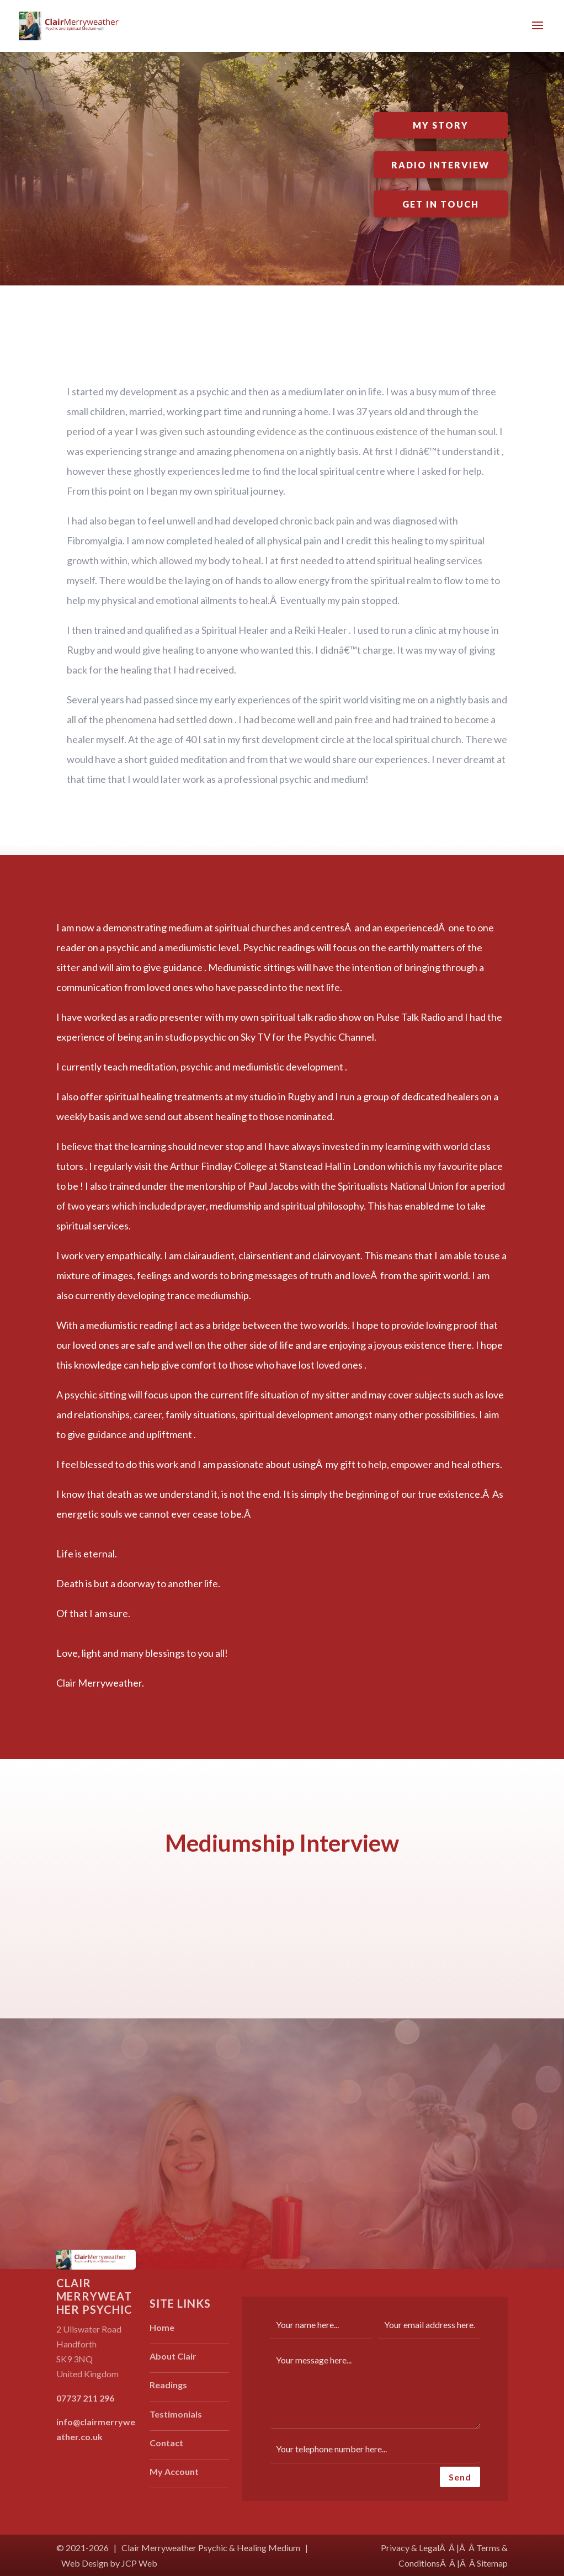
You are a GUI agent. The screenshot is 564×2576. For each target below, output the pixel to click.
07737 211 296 (85, 2398)
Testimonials (176, 2414)
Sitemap (492, 2563)
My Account (174, 2471)
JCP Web (139, 2563)
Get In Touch (440, 204)
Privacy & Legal (410, 2547)
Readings (168, 2384)
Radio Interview (440, 165)
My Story (441, 125)
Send (460, 2477)
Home (162, 2327)
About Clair (173, 2356)
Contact (166, 2442)
